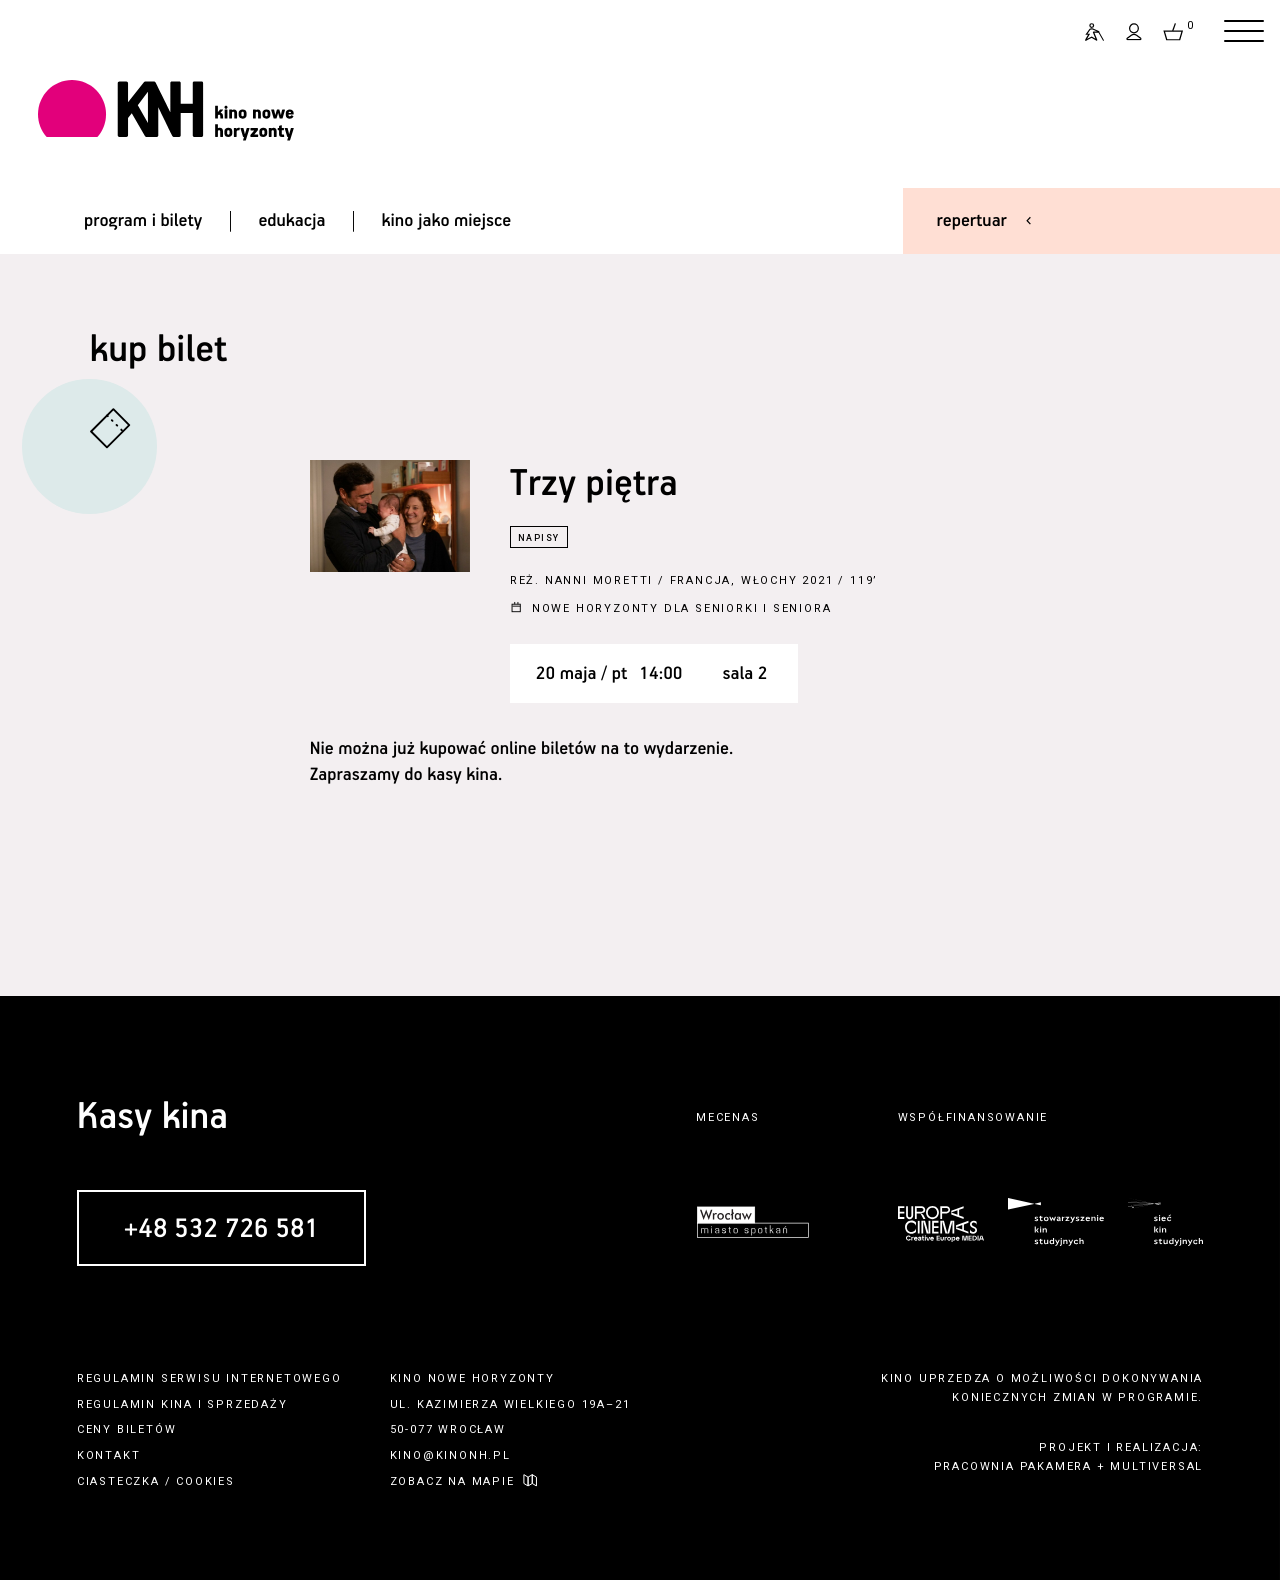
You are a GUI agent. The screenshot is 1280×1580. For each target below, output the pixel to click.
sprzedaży (247, 1404)
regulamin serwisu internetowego (209, 1378)
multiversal (1156, 1466)
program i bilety (143, 221)
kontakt (109, 1455)
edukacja (291, 221)
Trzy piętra (594, 484)
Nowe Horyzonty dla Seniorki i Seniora (682, 608)
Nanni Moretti (599, 580)
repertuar (972, 221)
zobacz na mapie (452, 1481)
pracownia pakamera (1013, 1466)
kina (177, 1404)
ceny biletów (127, 1429)
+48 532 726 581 (221, 1229)
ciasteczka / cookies (156, 1481)
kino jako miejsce (447, 221)
